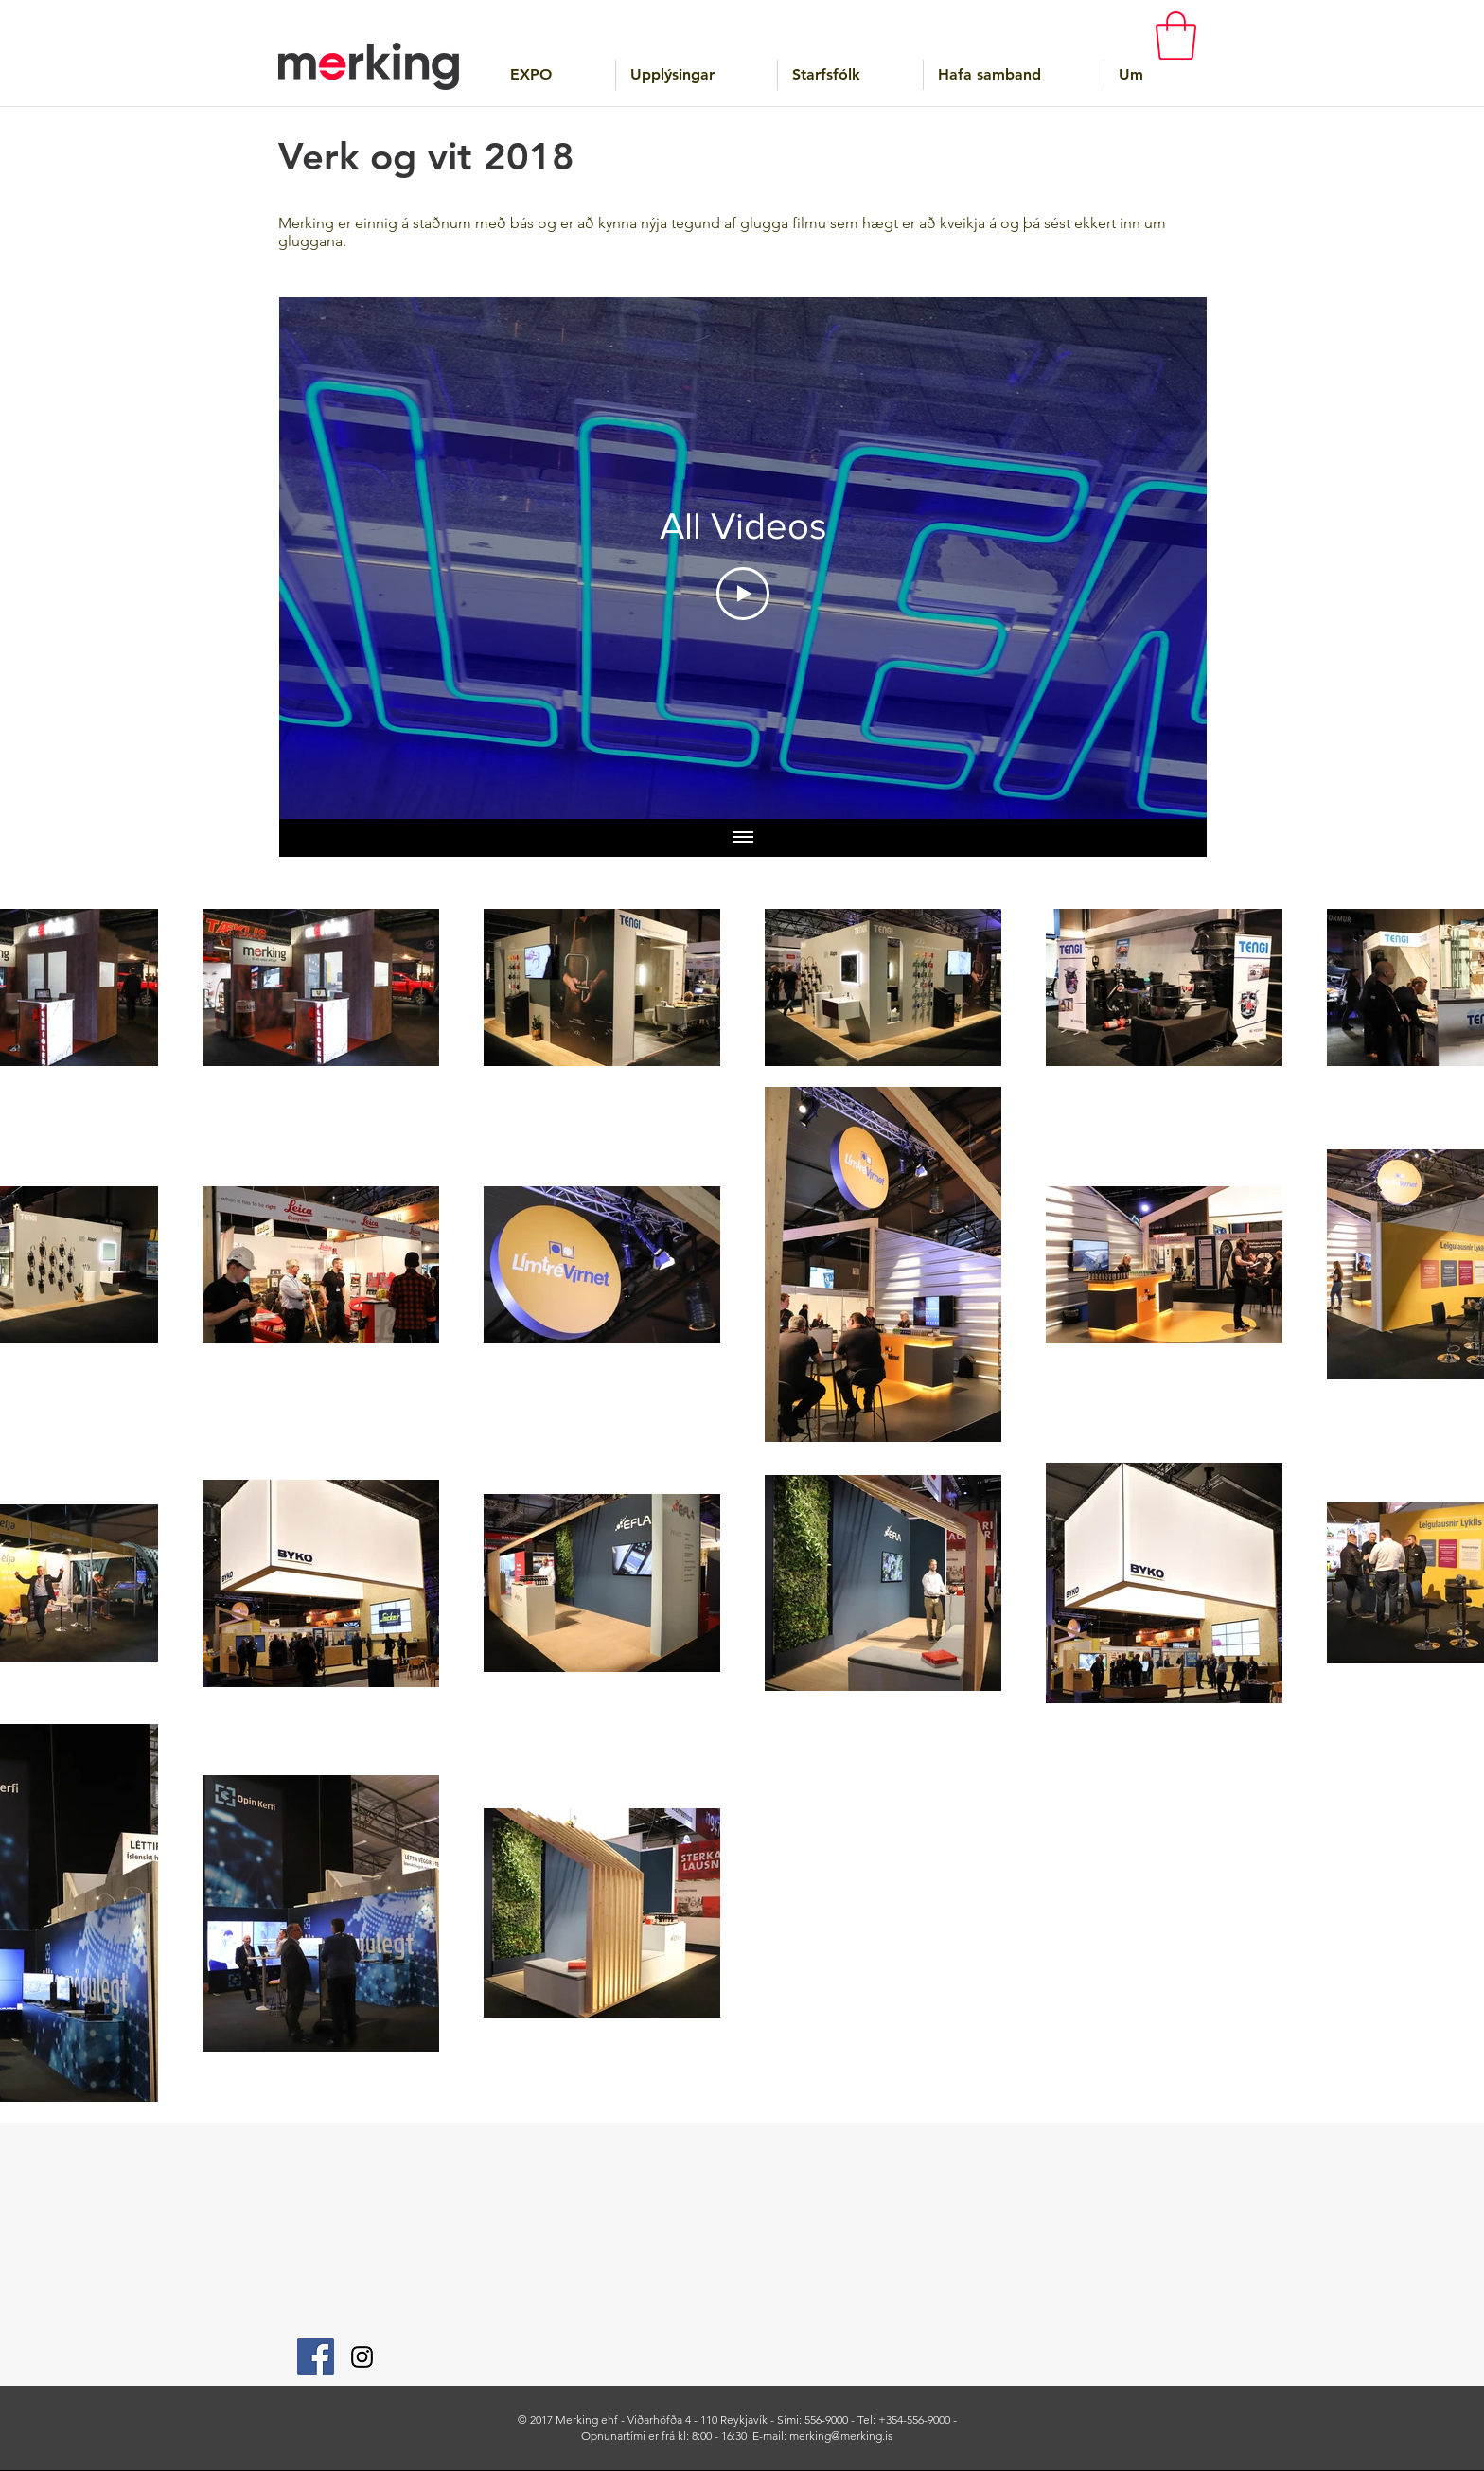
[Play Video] (742, 593)
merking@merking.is (840, 2435)
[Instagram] (362, 2356)
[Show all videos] (743, 838)
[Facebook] (315, 2356)
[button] (1176, 35)
